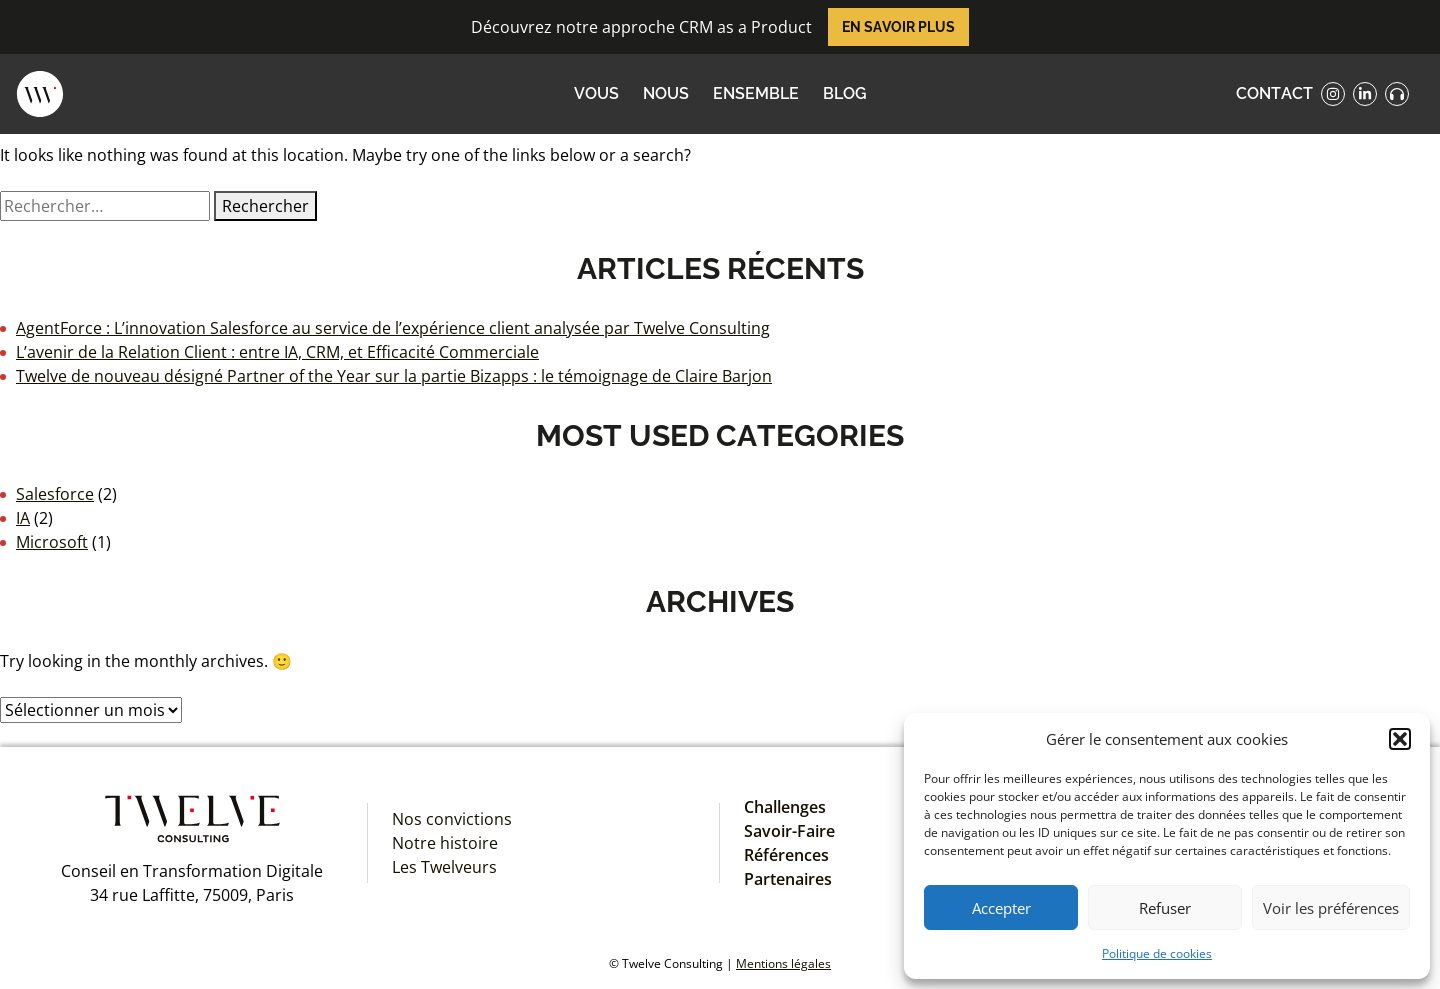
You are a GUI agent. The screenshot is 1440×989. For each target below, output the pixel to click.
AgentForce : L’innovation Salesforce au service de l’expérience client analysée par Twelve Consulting (393, 328)
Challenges (785, 807)
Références (786, 855)
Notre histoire (445, 843)
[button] (1400, 739)
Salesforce (55, 494)
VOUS (596, 93)
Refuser (1165, 908)
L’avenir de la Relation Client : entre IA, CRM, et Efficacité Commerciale (277, 352)
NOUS (666, 93)
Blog (845, 93)
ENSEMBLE (756, 93)
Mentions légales (783, 963)
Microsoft (52, 542)
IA (23, 518)
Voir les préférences (1331, 908)
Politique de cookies (1157, 953)
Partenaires (788, 879)
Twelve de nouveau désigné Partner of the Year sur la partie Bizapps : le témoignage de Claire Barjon (394, 376)
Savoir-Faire (789, 831)
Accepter (1001, 908)
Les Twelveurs (444, 867)
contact (1274, 93)
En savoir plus (898, 27)
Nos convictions (452, 819)
